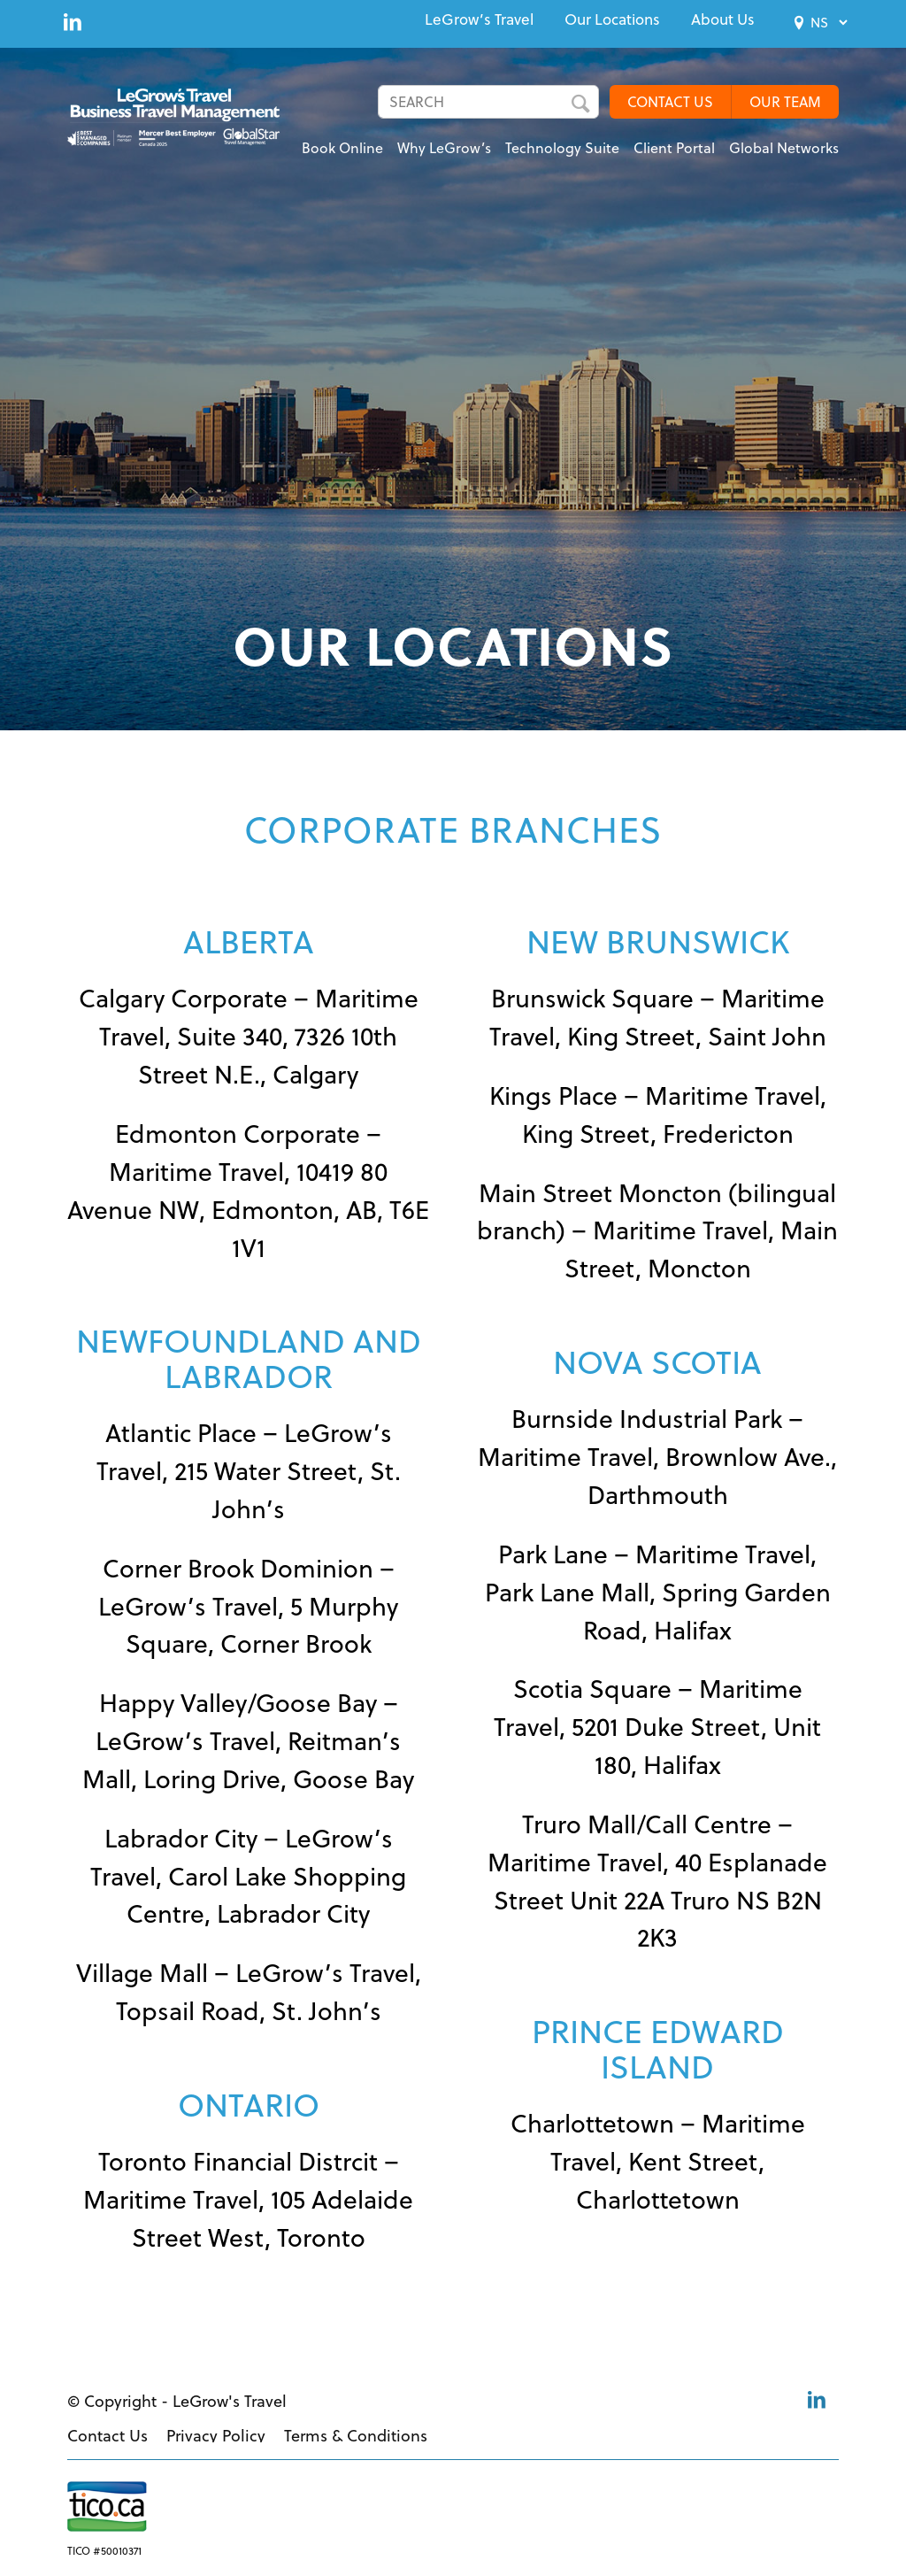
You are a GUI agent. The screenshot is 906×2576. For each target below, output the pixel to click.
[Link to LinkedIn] (72, 21)
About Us (723, 19)
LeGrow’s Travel (479, 19)
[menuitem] (479, 19)
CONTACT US (670, 102)
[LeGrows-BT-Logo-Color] (184, 119)
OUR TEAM (785, 102)
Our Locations (612, 19)
